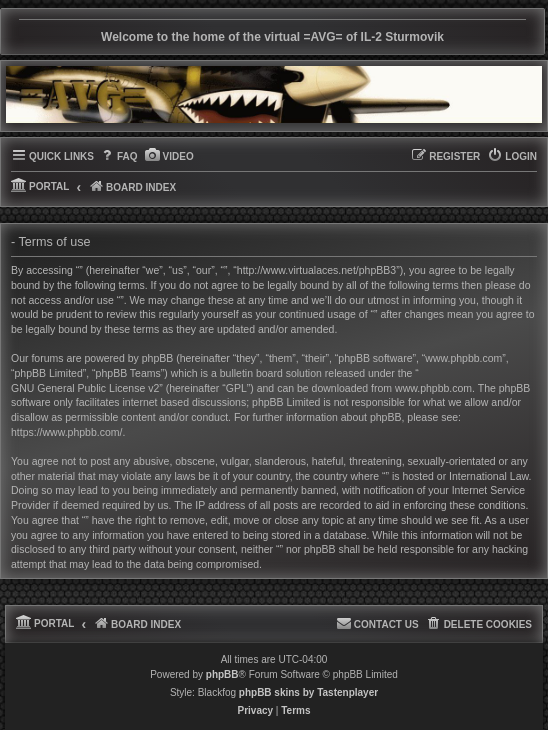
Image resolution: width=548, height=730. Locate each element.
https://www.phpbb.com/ (66, 432)
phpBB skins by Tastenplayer (308, 692)
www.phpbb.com (433, 388)
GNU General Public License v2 (85, 388)
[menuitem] (118, 157)
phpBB (222, 674)
